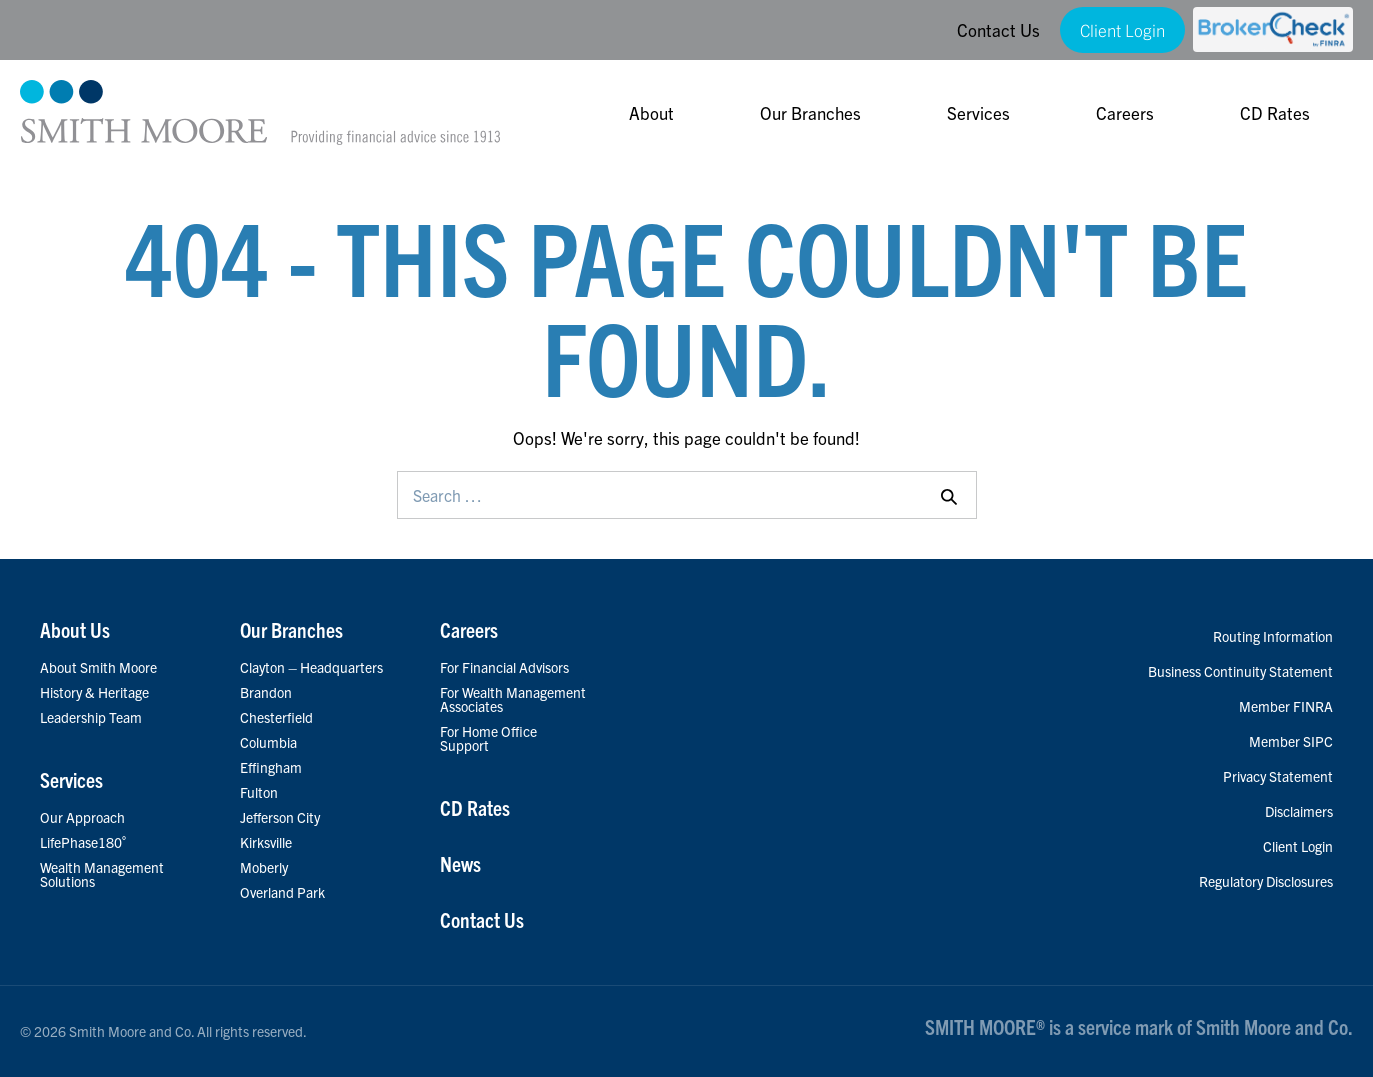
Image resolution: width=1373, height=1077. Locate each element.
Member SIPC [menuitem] (1291, 741)
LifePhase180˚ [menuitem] (83, 842)
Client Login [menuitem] (1298, 846)
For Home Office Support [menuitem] (488, 738)
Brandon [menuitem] (266, 692)
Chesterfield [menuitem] (276, 717)
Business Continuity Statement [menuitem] (1240, 671)
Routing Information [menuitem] (1273, 636)
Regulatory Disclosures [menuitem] (1266, 881)
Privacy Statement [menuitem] (1278, 776)
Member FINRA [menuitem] (1286, 706)
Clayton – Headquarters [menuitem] (311, 667)
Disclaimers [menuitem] (1299, 811)
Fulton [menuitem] (259, 792)
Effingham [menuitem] (271, 767)
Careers (1125, 112)
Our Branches (810, 112)
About (651, 112)
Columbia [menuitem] (268, 742)
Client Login (1122, 29)
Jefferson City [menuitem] (280, 817)
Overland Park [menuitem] (282, 892)
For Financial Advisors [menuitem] (504, 667)
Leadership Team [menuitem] (91, 717)
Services (978, 112)
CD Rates (1275, 112)
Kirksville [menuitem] (266, 842)
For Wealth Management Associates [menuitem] (513, 699)
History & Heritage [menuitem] (94, 692)
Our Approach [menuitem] (82, 817)
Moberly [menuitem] (264, 867)
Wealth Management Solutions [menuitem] (102, 874)
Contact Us (998, 29)
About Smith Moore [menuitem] (98, 667)
